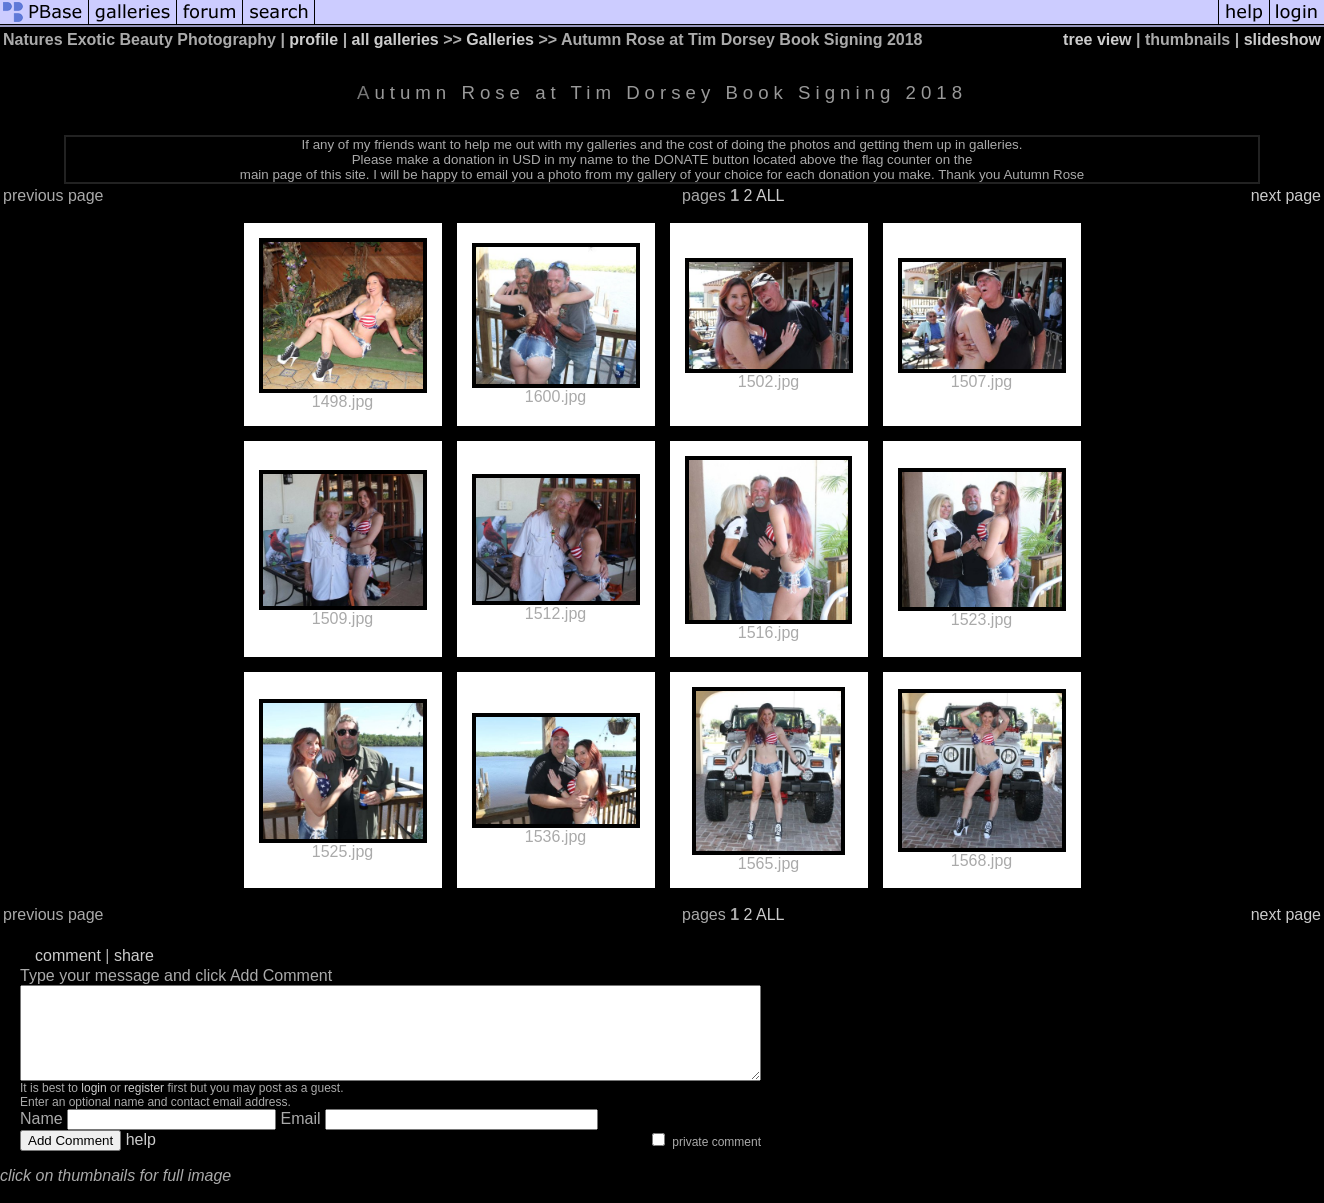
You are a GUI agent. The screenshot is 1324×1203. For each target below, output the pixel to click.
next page (1286, 195)
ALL (770, 195)
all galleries (395, 39)
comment (68, 955)
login (93, 1106)
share (134, 955)
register (144, 1106)
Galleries (500, 39)
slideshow (1282, 39)
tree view (1097, 39)
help (141, 1157)
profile (313, 39)
